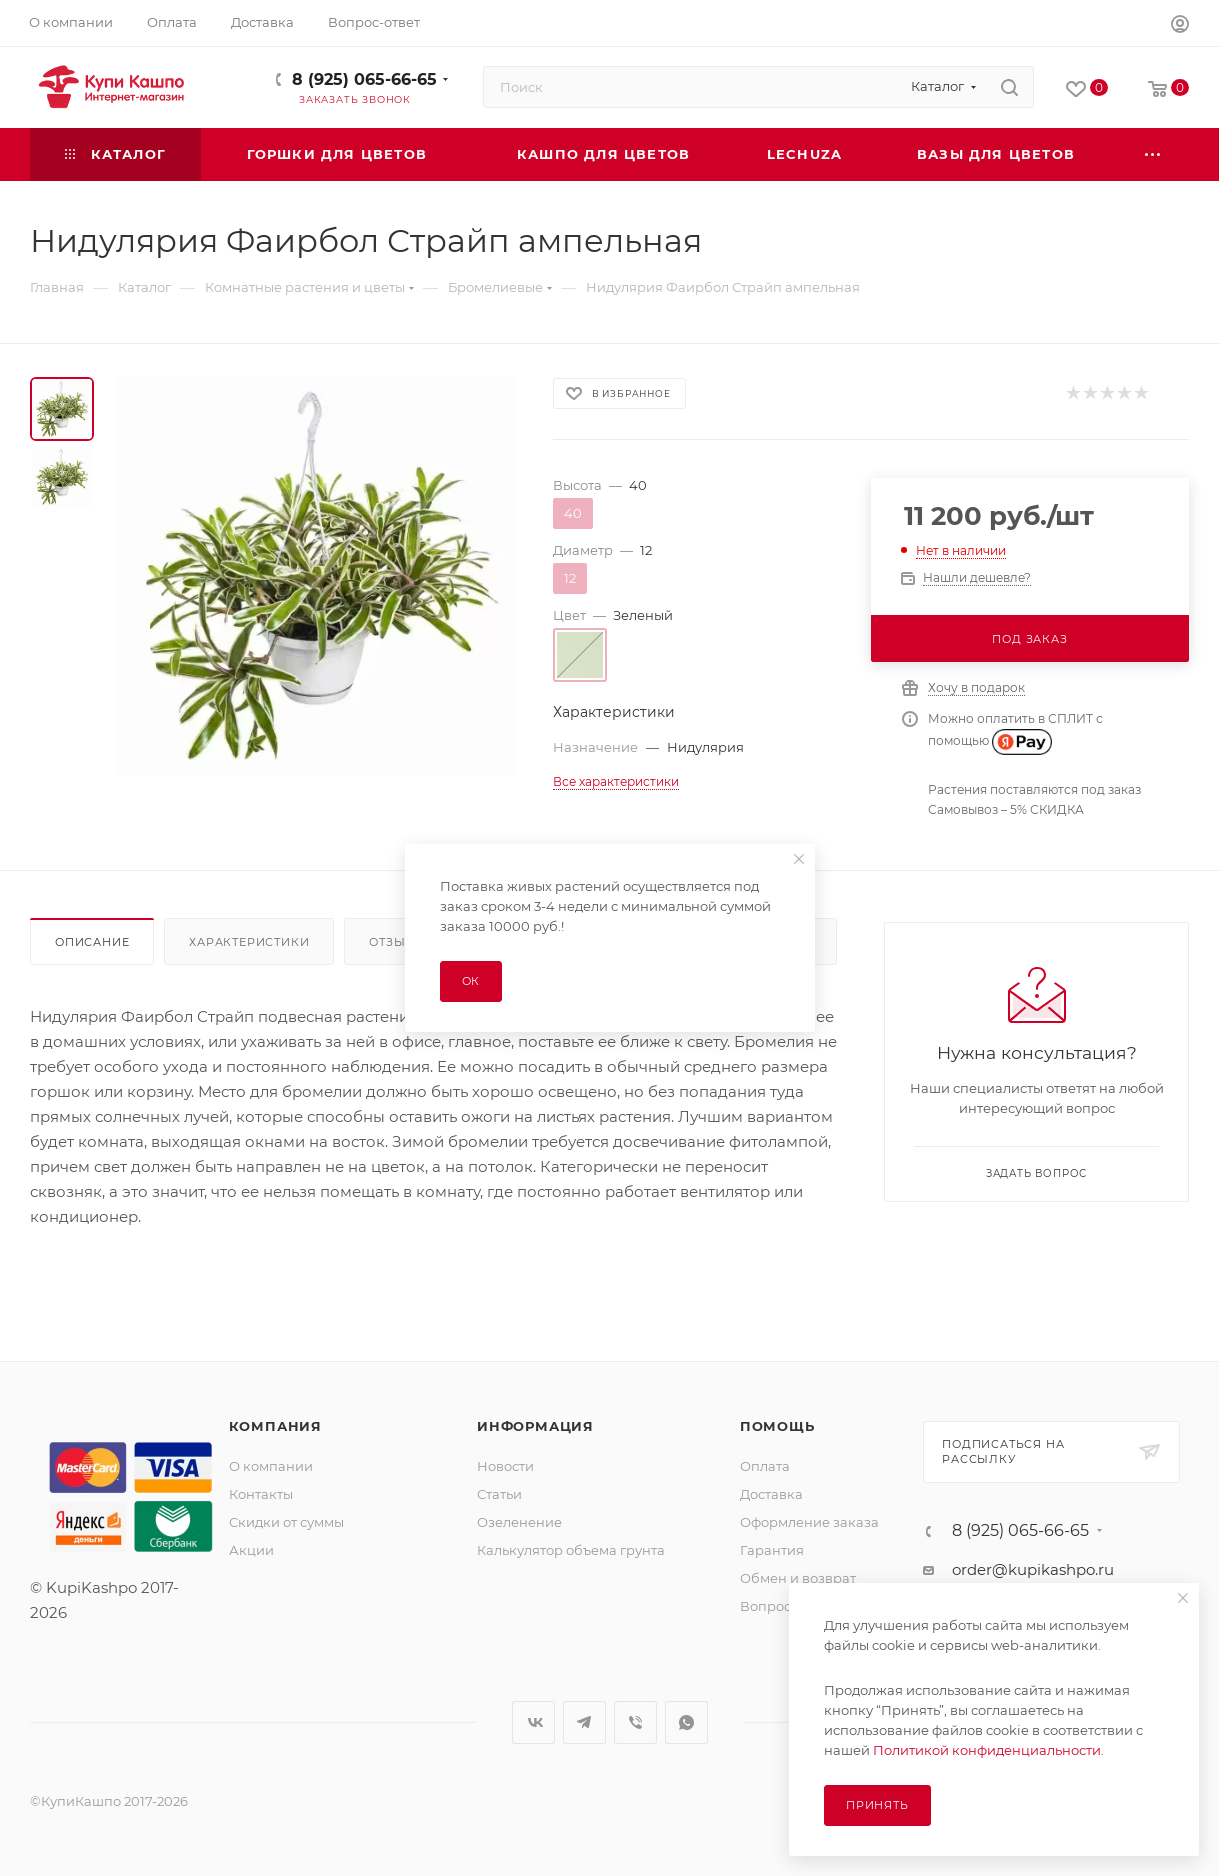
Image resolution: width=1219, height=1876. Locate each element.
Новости (505, 1466)
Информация (535, 1426)
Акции (251, 1550)
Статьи (499, 1494)
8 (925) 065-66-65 (364, 79)
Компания (275, 1426)
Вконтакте (533, 1722)
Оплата (765, 1466)
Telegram (584, 1722)
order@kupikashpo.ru (1033, 1569)
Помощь (777, 1426)
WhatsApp (686, 1722)
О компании (271, 1466)
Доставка (771, 1494)
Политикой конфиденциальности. (988, 1750)
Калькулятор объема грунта (571, 1550)
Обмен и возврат (798, 1578)
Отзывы (397, 942)
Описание (92, 942)
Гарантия (772, 1550)
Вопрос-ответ (786, 1606)
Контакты (261, 1494)
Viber (635, 1722)
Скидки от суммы (286, 1522)
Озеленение (519, 1522)
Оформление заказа (809, 1522)
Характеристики (249, 942)
